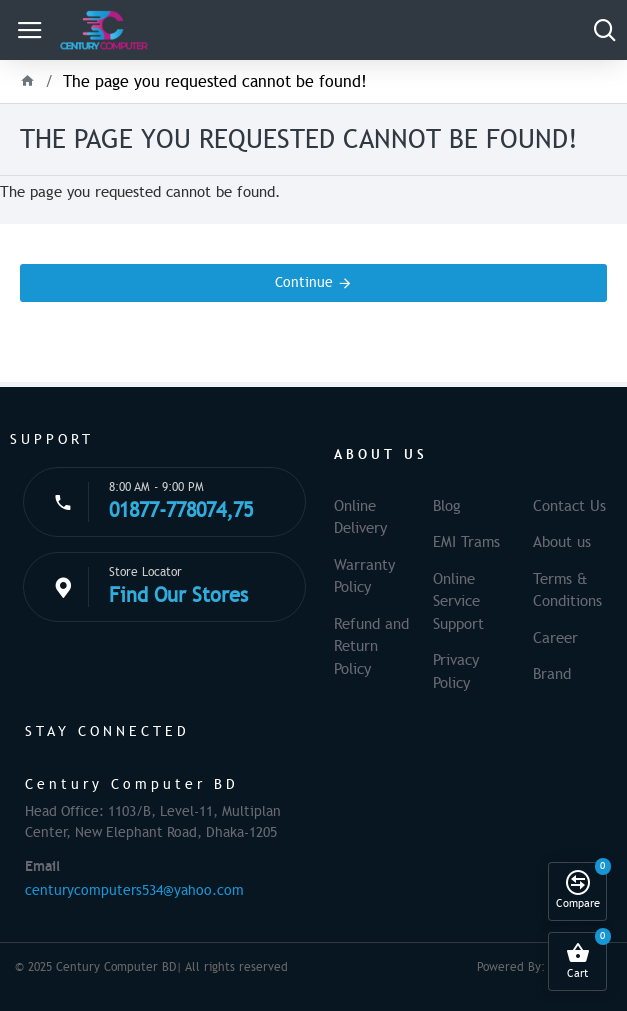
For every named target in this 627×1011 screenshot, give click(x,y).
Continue (304, 282)
